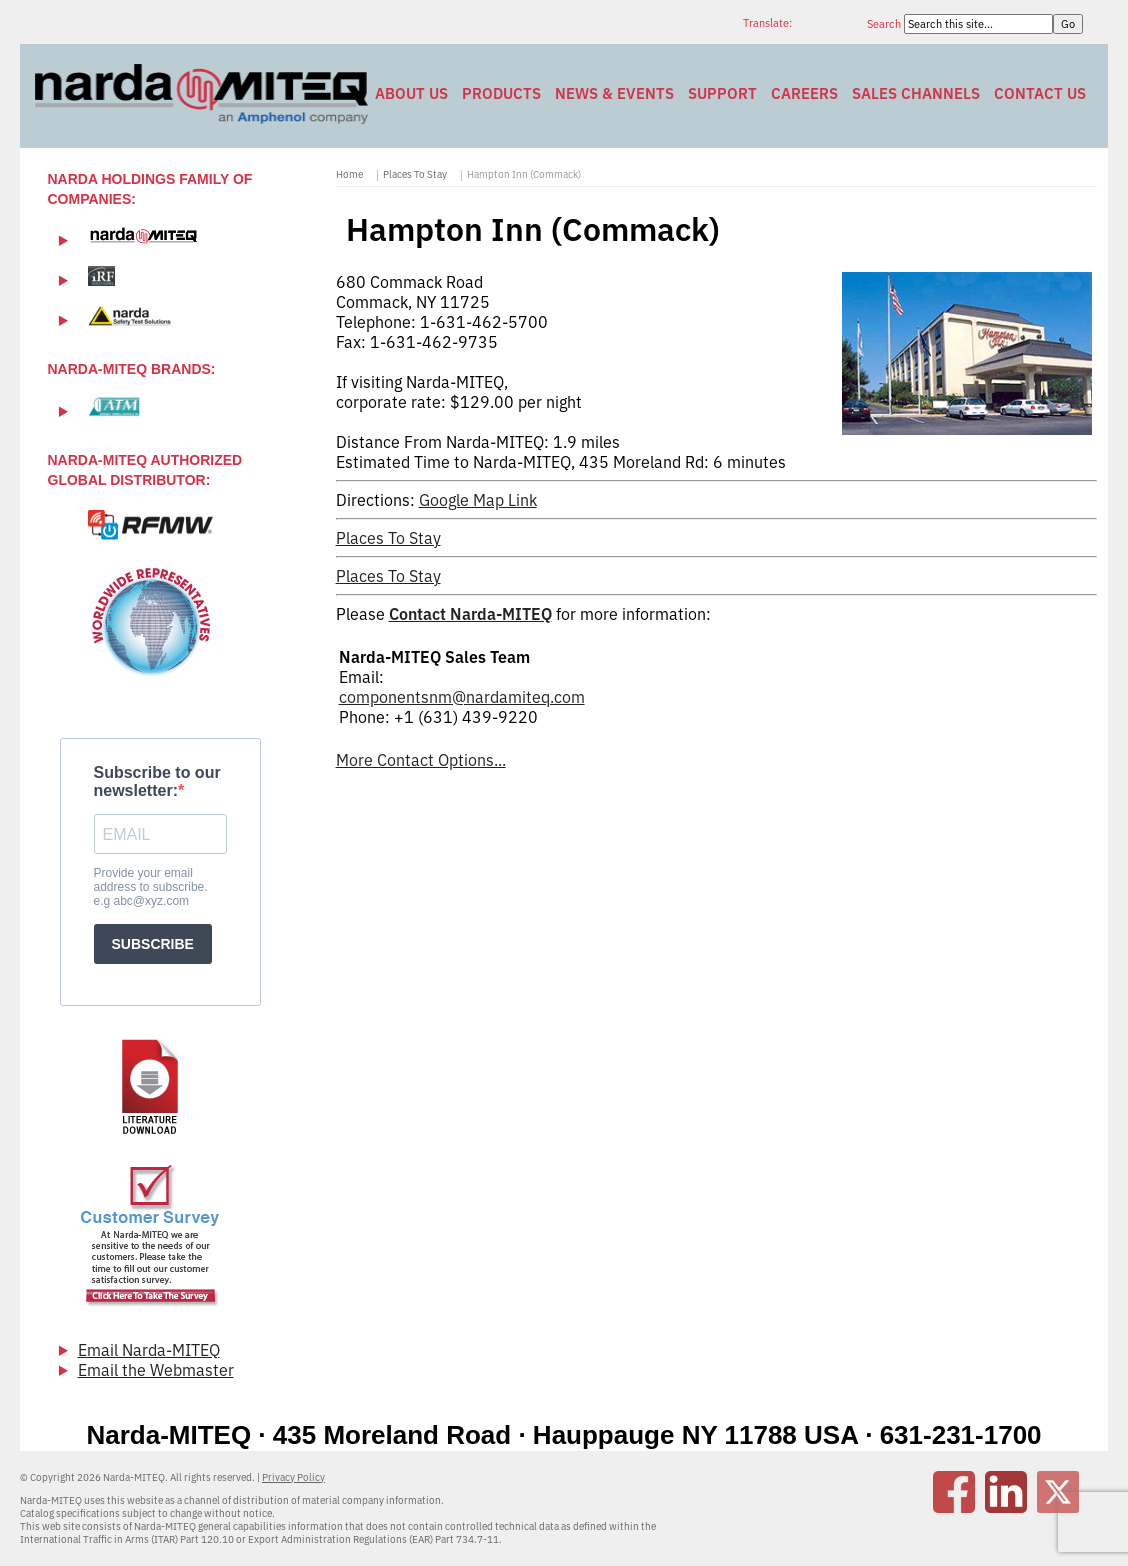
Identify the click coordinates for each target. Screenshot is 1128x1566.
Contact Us (1040, 93)
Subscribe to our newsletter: (157, 781)
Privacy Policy (293, 1477)
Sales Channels (916, 93)
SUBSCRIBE (153, 944)
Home (349, 174)
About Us (411, 93)
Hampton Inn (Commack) (524, 174)
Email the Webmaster (156, 1370)
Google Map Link (478, 500)
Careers (804, 93)
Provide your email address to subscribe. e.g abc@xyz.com (151, 887)
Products (501, 93)
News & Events (614, 93)
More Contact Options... (421, 760)
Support (722, 93)
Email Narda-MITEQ (149, 1350)
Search (885, 24)
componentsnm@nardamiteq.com (462, 697)
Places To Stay (415, 174)
